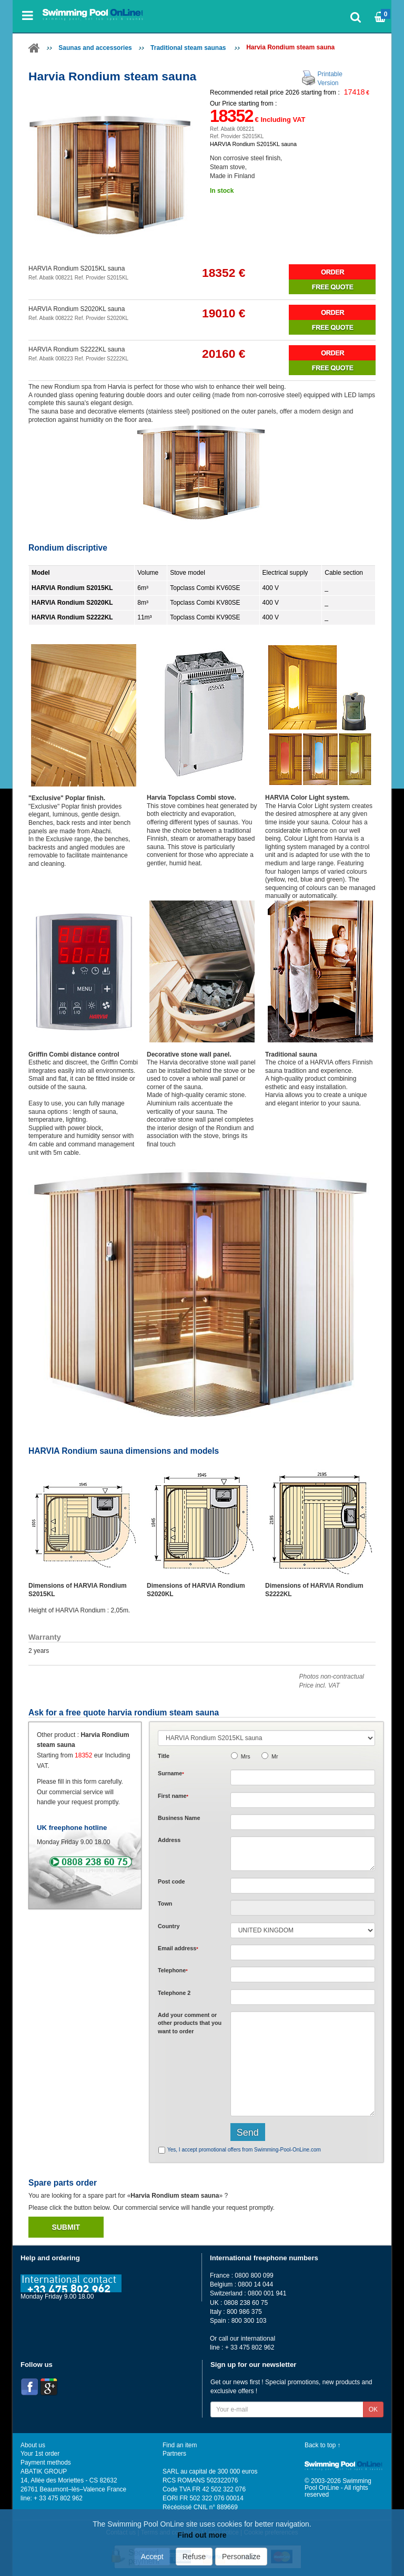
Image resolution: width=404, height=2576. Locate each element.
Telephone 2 (174, 1993)
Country (168, 1926)
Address (169, 1840)
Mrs (245, 1756)
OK (373, 2409)
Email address (178, 1948)
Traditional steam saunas (189, 47)
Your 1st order (40, 2453)
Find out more (201, 2535)
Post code (171, 1881)
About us (33, 2445)
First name (173, 1796)
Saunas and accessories (95, 47)
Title (163, 1756)
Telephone (173, 1970)
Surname (171, 1773)
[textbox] (302, 1886)
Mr (274, 1756)
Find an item (180, 2445)
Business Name (179, 1818)
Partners (174, 2453)
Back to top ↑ (323, 2445)
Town (165, 1903)
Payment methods (46, 2462)
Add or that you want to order (189, 2023)
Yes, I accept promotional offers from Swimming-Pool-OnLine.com (244, 2150)
